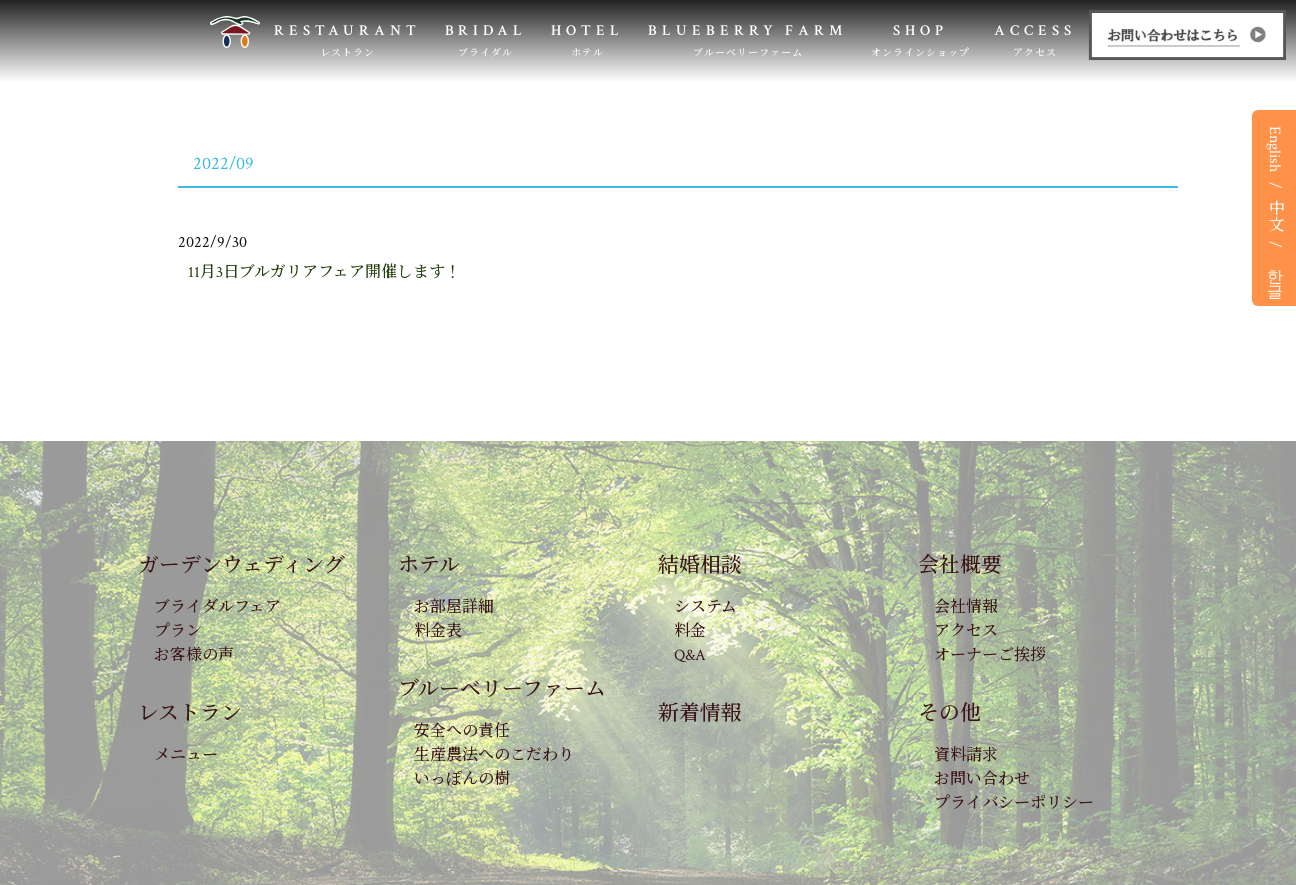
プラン (178, 631)
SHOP (920, 40)
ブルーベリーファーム (502, 689)
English (1274, 149)
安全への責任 (462, 731)
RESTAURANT (347, 40)
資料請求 (966, 755)
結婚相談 (700, 565)
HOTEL (587, 40)
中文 (1274, 215)
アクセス (966, 631)
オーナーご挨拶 (990, 655)
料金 (690, 631)
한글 (1274, 274)
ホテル (429, 565)
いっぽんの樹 (462, 779)
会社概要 (960, 565)
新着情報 (700, 713)
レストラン (190, 713)
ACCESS (1035, 40)
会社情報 (966, 607)
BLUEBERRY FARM (747, 40)
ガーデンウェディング (241, 565)
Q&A (690, 655)
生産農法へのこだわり (494, 755)
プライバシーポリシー (1014, 803)
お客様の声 (194, 655)
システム (705, 607)
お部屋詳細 (454, 607)
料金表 (438, 631)
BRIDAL (486, 40)
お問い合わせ (982, 779)
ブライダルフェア (217, 607)
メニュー (186, 755)
